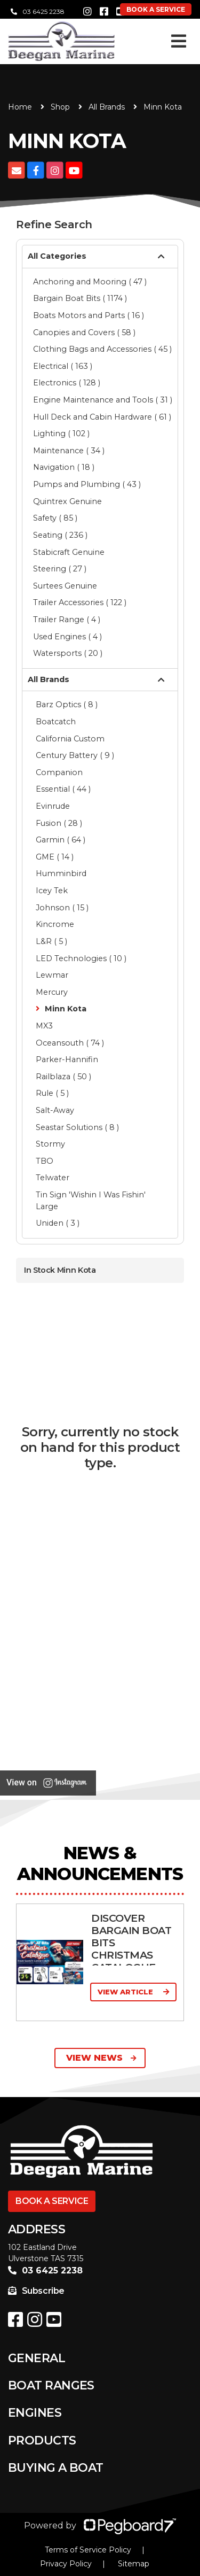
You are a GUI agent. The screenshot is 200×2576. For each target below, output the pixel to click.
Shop (60, 107)
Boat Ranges (51, 2385)
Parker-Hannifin (67, 1059)
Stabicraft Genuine (69, 552)
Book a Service (51, 2201)
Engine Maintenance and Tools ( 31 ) (102, 400)
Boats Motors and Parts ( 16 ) (88, 315)
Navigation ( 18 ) (63, 467)
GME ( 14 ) (55, 857)
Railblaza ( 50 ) (63, 1076)
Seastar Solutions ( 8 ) (77, 1127)
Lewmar (52, 975)
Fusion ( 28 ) (59, 823)
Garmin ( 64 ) (60, 840)
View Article (133, 1991)
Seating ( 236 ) (60, 535)
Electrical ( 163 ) (62, 366)
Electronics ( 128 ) (66, 383)
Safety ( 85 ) (55, 518)
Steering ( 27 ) (59, 569)
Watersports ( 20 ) (67, 653)
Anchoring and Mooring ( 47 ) (90, 282)
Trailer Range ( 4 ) (66, 619)
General (36, 2358)
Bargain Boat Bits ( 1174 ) (80, 298)
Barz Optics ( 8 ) (67, 704)
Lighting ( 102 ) (61, 433)
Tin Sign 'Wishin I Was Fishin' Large (91, 1200)
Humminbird (61, 873)
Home (20, 107)
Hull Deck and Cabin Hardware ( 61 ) (102, 417)
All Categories (57, 256)
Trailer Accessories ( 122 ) (79, 602)
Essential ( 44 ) (63, 789)
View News (101, 2058)
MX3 (44, 1026)
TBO (44, 1161)
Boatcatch (56, 721)
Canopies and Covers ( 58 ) (84, 332)
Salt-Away (55, 1110)
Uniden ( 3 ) (57, 1223)
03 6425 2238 (38, 11)
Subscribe (36, 2291)
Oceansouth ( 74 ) (70, 1043)
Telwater (52, 1177)
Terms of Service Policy (88, 2550)
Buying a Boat (55, 2468)
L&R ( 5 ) (51, 941)
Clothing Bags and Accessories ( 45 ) (102, 349)
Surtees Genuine (65, 586)
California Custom (70, 739)
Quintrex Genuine (67, 501)
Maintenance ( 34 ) (69, 450)
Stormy (50, 1144)
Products (42, 2440)
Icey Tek (52, 890)
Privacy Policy (66, 2564)
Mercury (52, 992)
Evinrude (53, 806)
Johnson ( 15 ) (62, 907)
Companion (59, 772)
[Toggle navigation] (178, 41)
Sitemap (133, 2564)
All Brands (107, 107)
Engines (34, 2412)
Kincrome (55, 924)
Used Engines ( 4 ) (67, 636)
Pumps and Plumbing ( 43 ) (87, 484)
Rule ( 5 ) (52, 1093)
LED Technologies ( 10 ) (81, 958)
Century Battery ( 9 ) (75, 755)
